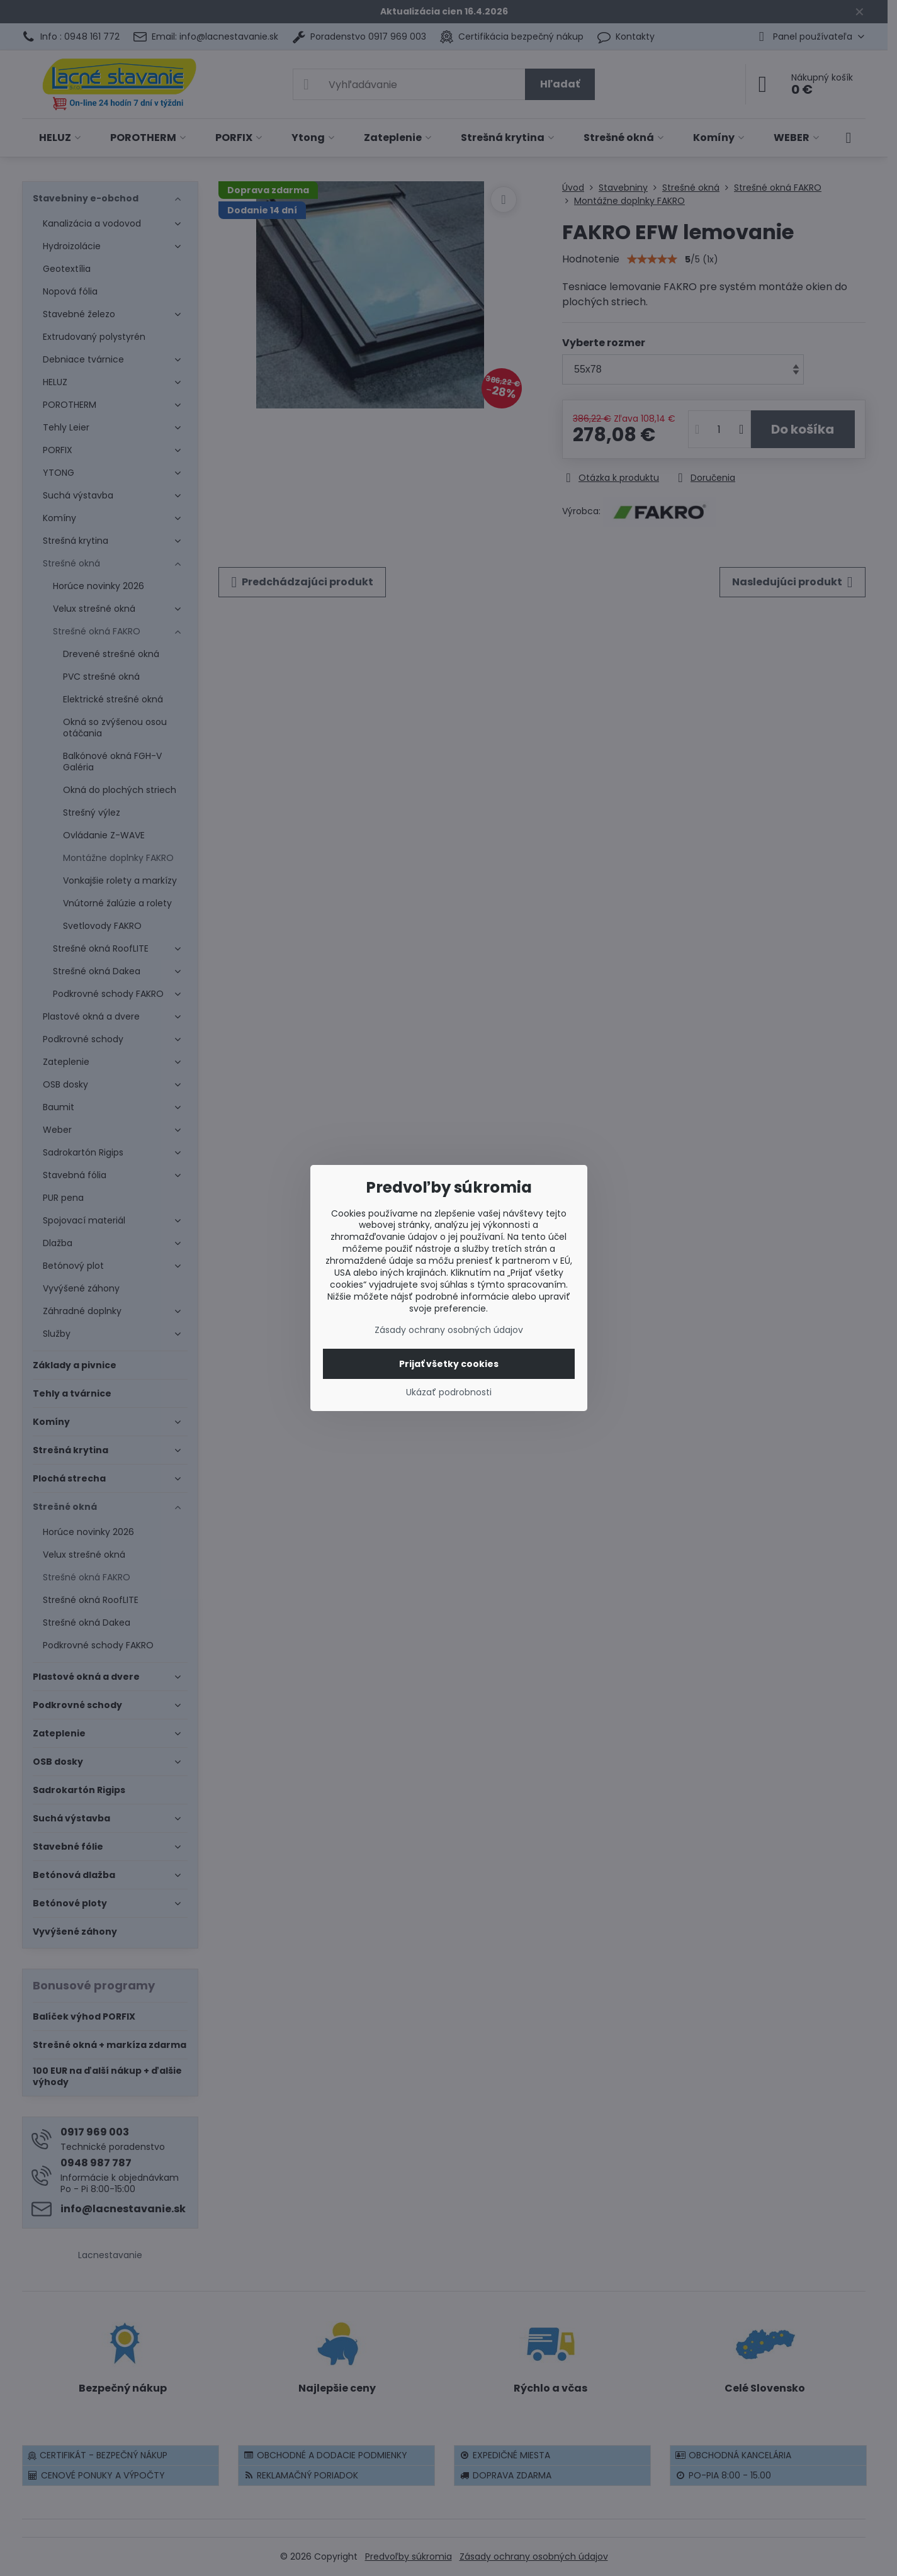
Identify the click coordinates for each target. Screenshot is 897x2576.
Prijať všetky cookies (449, 1364)
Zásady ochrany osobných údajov (449, 1330)
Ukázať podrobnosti (449, 1392)
